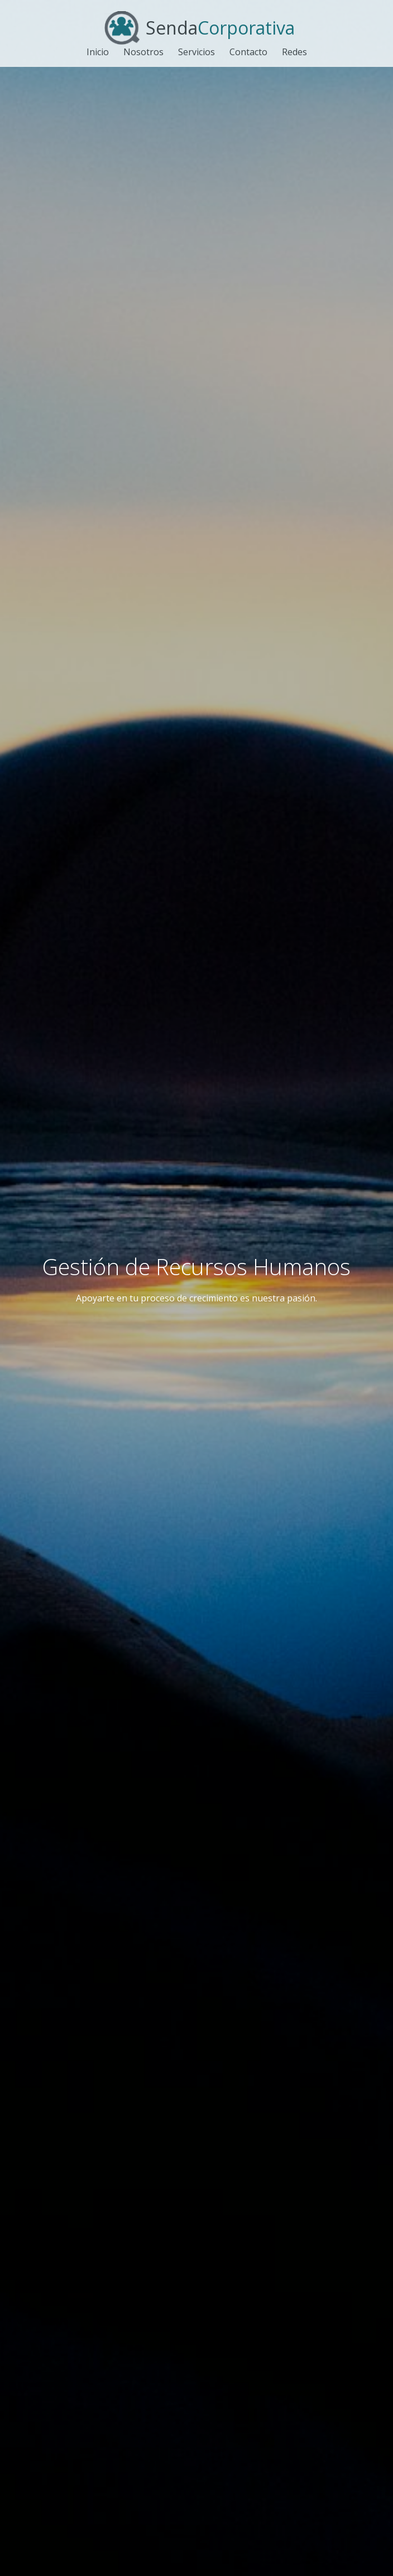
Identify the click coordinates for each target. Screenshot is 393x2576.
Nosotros (143, 52)
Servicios (196, 52)
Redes (294, 52)
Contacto (248, 52)
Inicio (98, 52)
